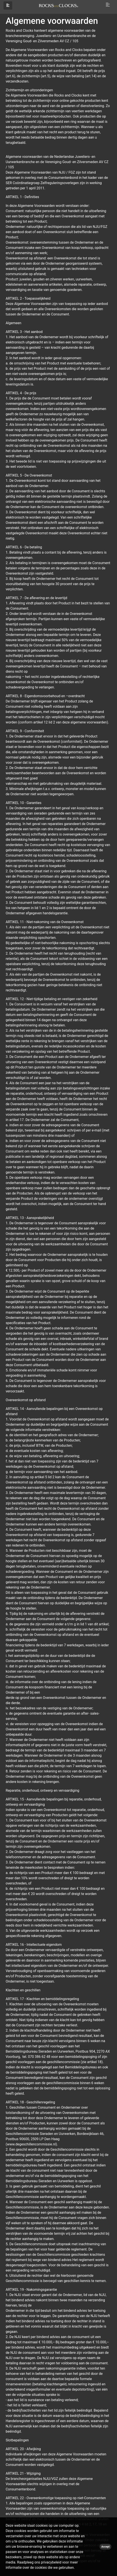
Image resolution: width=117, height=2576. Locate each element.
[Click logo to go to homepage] (58, 5)
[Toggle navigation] (108, 5)
